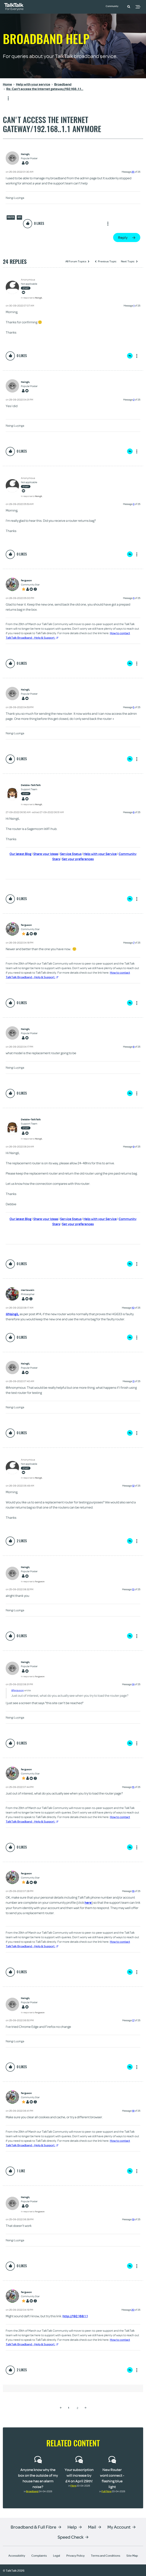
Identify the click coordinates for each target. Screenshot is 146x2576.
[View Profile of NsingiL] (29, 154)
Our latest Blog (20, 854)
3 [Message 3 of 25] (133, 504)
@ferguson (17, 1690)
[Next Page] (85, 2407)
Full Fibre (106, 2490)
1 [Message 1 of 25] (133, 305)
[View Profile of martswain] (28, 1290)
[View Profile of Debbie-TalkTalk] (31, 785)
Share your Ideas (45, 854)
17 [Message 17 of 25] (133, 2019)
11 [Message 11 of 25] (133, 1380)
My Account (119, 2526)
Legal (56, 2555)
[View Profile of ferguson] (30, 580)
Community (114, 6)
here (88, 1902)
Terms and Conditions (105, 2555)
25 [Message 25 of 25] (133, 171)
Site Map (132, 2555)
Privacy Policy (75, 2555)
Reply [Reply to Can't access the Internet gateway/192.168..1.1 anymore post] (123, 237)
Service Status (71, 854)
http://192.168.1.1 (75, 2315)
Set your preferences (78, 859)
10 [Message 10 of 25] (133, 1307)
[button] (129, 6)
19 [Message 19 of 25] (133, 2218)
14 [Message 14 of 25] (133, 1684)
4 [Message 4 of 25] (133, 598)
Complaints (39, 2555)
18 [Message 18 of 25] (133, 2110)
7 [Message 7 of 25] (133, 942)
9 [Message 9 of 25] (133, 1146)
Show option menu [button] (6, 98)
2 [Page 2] (77, 2407)
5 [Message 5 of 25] (133, 707)
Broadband (32, 2490)
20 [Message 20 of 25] (132, 2309)
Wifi (19, 217)
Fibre (73, 2485)
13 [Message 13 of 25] (133, 1589)
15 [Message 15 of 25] (133, 1786)
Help (72, 2526)
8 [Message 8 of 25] (133, 1046)
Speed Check (70, 2536)
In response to (31, 297)
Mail (92, 2526)
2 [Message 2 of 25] (133, 399)
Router (10, 217)
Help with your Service (100, 854)
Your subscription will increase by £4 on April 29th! (79, 2475)
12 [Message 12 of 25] (133, 1485)
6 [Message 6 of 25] (133, 812)
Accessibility (16, 2555)
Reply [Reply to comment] (130, 356)
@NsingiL (12, 1313)
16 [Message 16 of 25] (133, 1890)
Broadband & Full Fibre (33, 2526)
